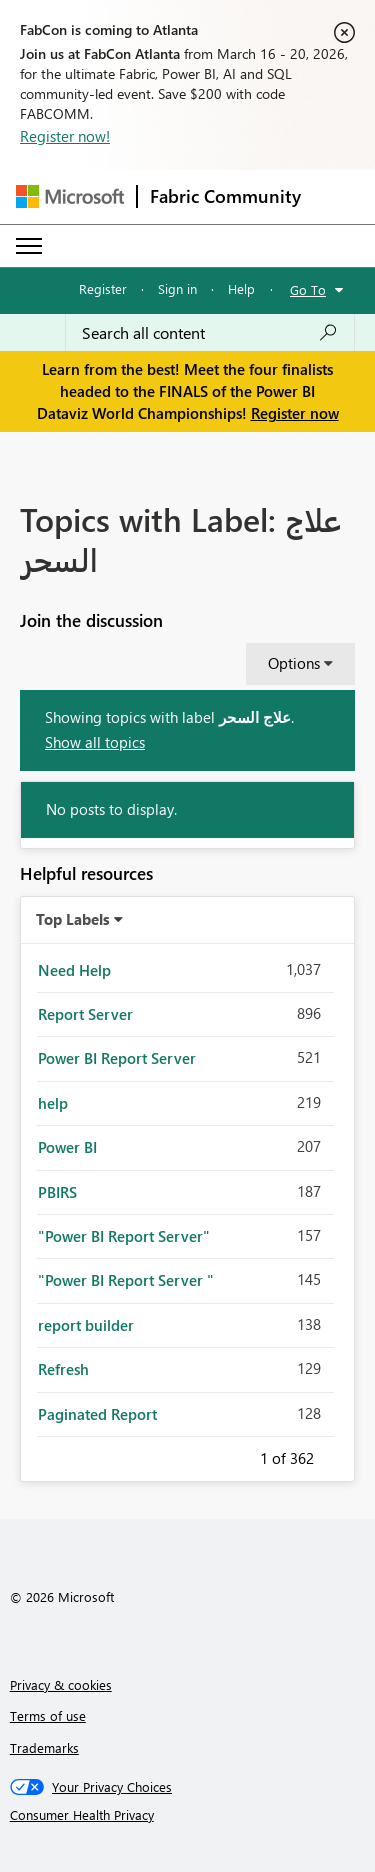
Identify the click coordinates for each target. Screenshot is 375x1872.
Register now (295, 413)
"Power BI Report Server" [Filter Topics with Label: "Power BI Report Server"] (124, 1236)
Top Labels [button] (73, 919)
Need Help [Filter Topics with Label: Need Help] (74, 970)
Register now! (65, 136)
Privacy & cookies (61, 1684)
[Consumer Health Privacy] (188, 1815)
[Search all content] (210, 333)
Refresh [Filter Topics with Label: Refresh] (63, 1369)
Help (241, 288)
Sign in (177, 288)
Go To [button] (308, 289)
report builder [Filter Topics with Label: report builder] (86, 1325)
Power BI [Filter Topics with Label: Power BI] (67, 1147)
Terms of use (48, 1715)
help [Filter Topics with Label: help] (53, 1103)
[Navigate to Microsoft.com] (70, 196)
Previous (236, 1455)
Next (338, 1455)
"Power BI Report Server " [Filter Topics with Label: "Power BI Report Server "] (126, 1280)
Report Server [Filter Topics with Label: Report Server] (85, 1014)
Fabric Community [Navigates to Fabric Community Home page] (225, 196)
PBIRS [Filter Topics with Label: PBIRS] (57, 1192)
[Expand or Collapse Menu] (29, 246)
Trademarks (44, 1747)
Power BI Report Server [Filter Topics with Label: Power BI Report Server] (117, 1058)
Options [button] (294, 663)
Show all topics (95, 742)
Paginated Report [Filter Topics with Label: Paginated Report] (97, 1414)
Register (103, 288)
